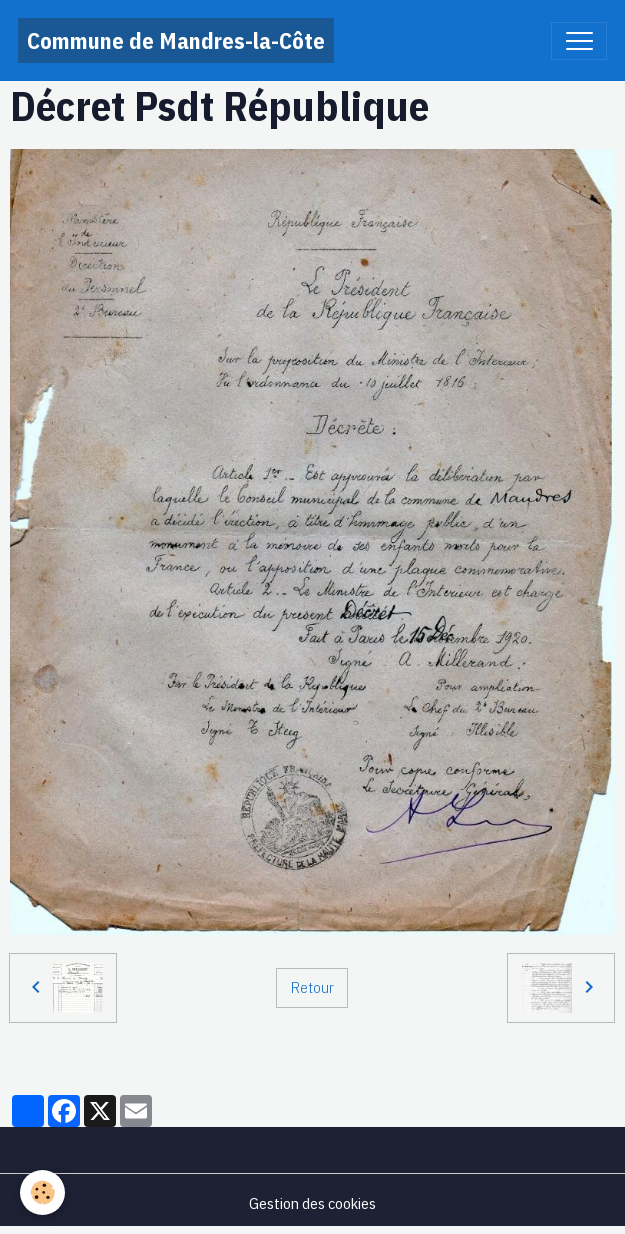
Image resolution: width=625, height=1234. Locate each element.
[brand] (176, 40)
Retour (312, 987)
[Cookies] (42, 1192)
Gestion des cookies (312, 1203)
